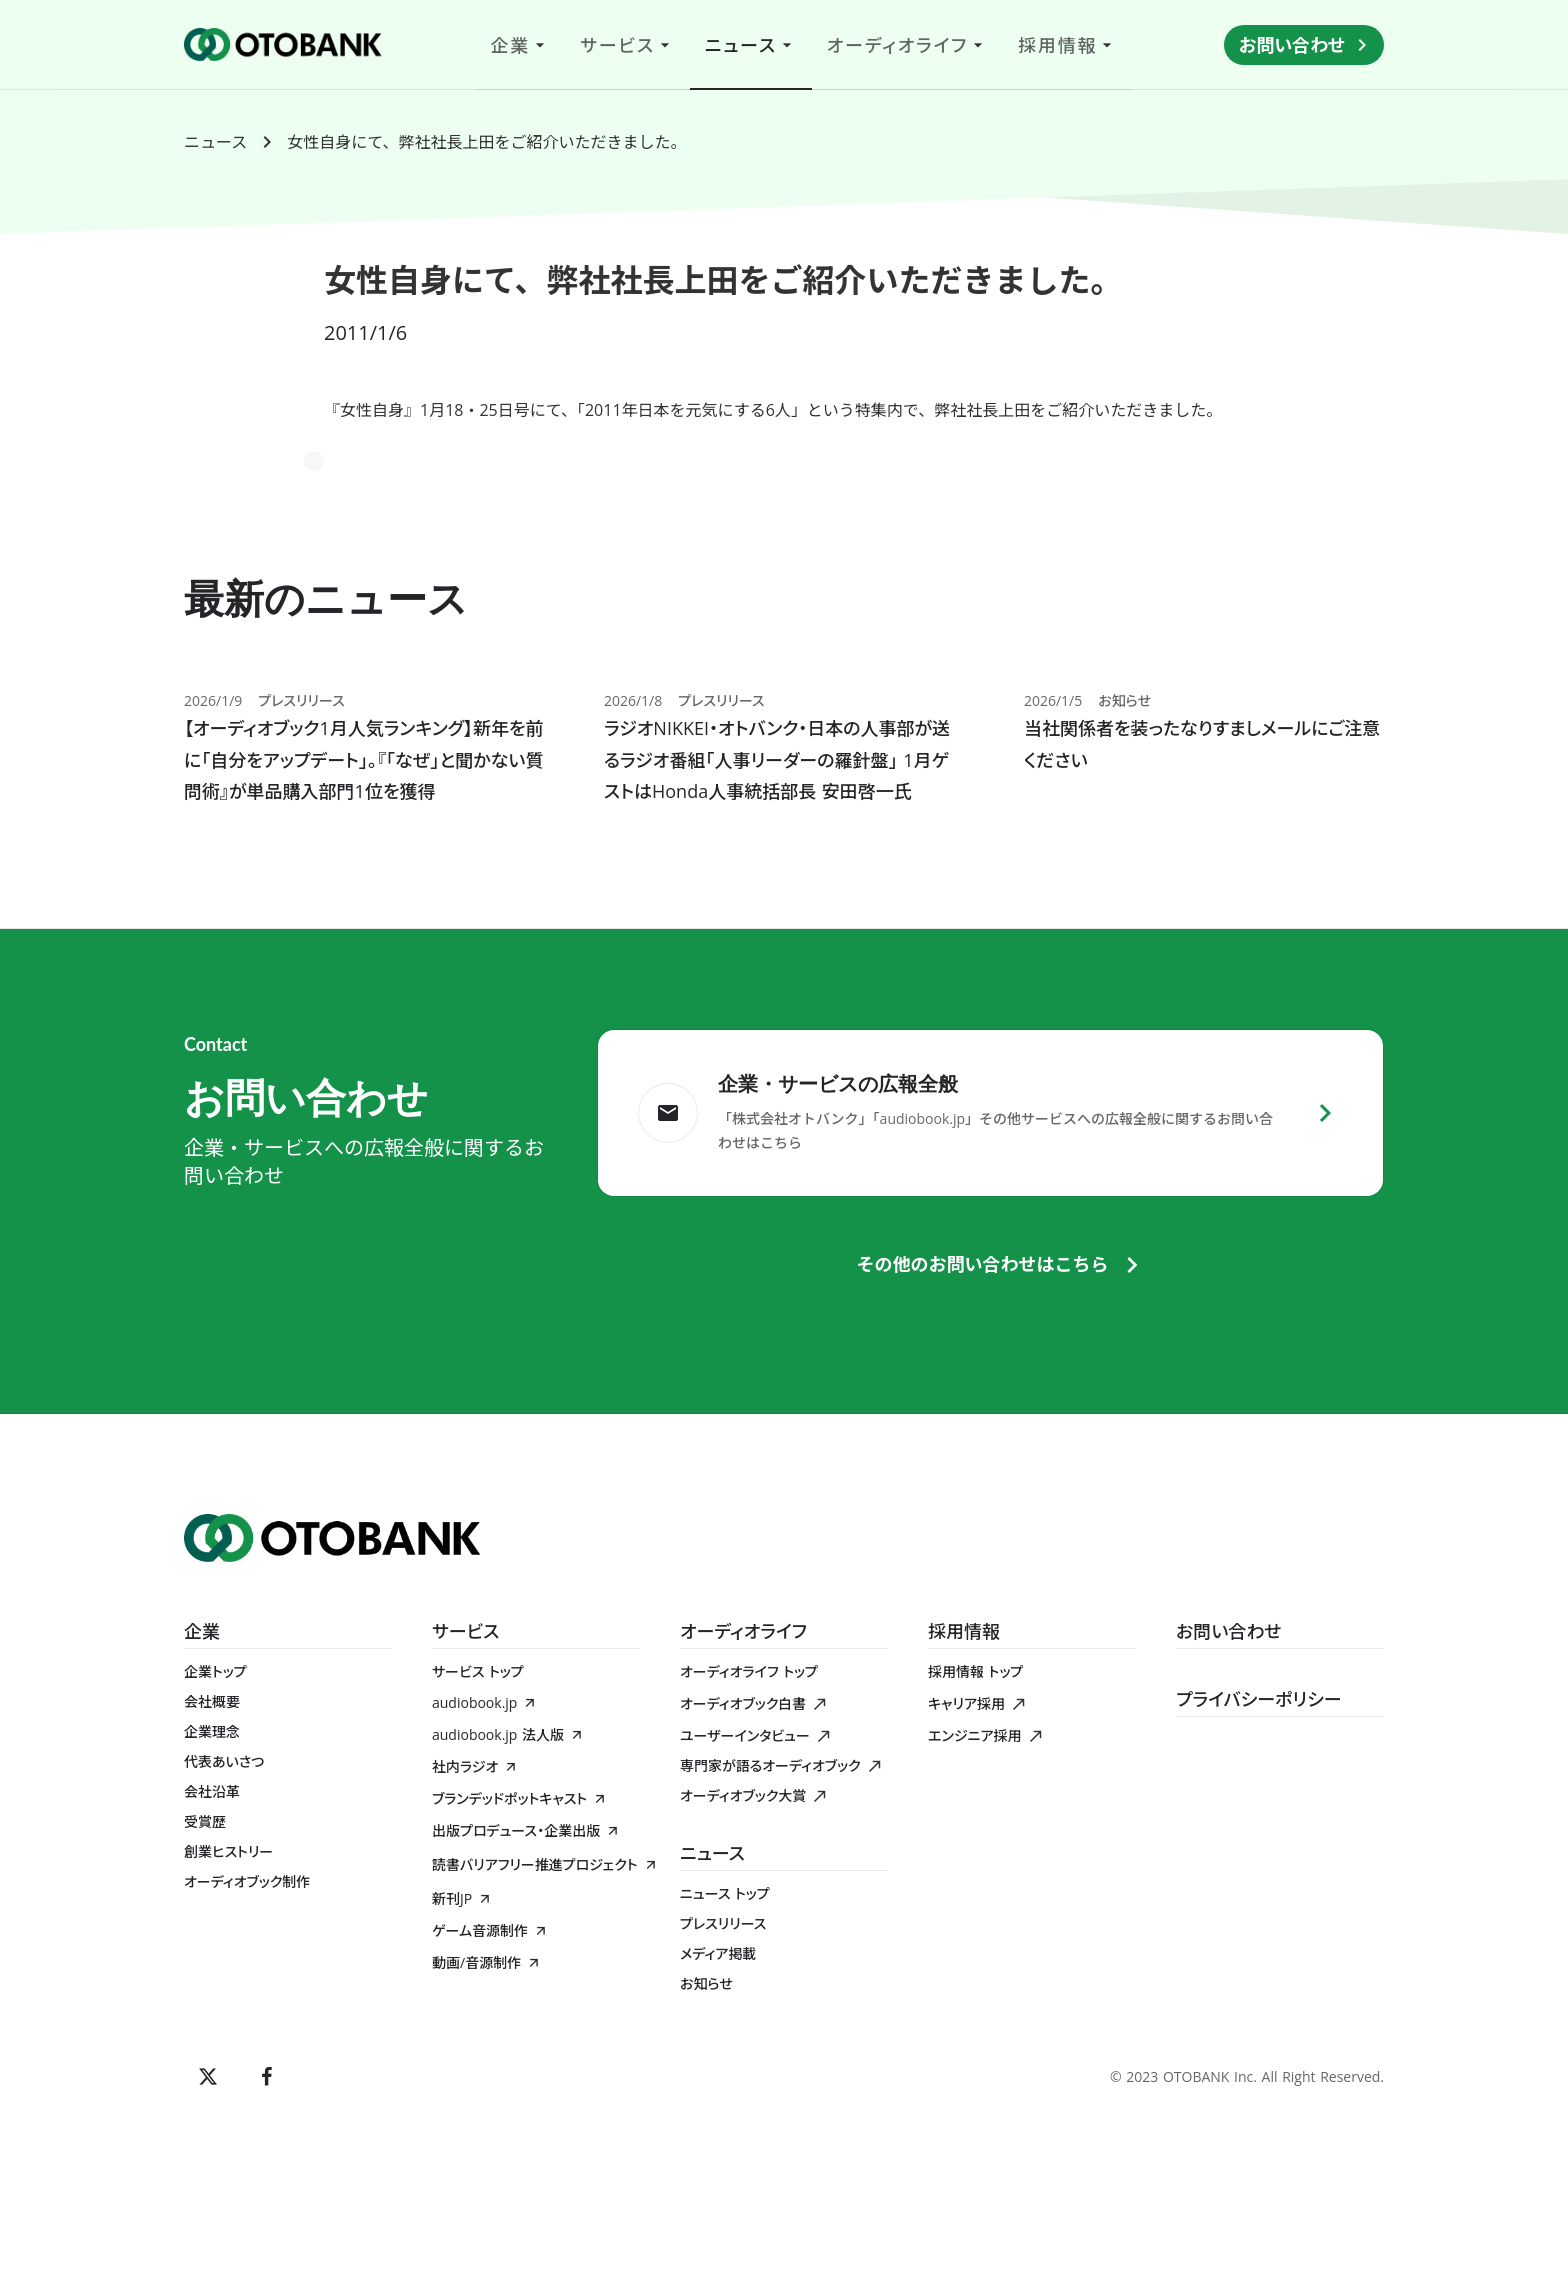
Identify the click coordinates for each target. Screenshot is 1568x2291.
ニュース (215, 142)
